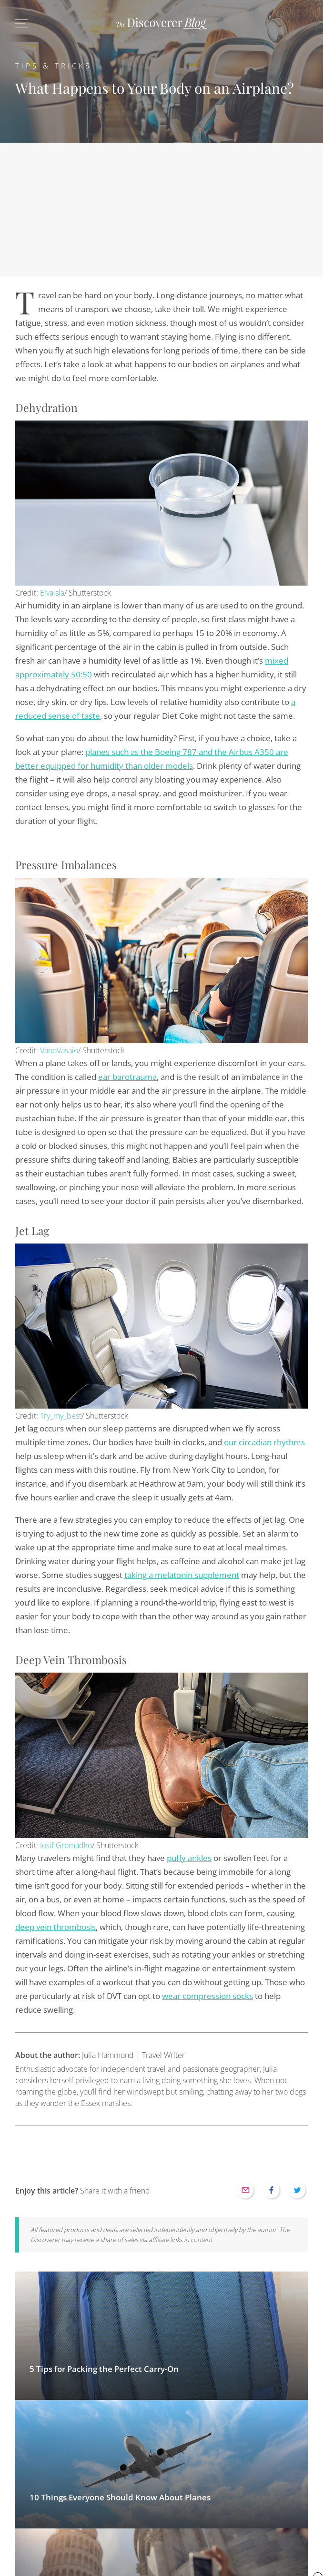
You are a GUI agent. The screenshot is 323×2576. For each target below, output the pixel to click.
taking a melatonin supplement (181, 1574)
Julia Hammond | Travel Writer (100, 2055)
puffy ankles (189, 1857)
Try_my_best (60, 1415)
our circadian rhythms (264, 1442)
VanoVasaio (59, 1050)
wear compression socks (207, 1995)
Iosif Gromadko (66, 1845)
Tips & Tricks (53, 65)
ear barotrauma (127, 1076)
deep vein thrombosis (55, 1926)
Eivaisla (52, 593)
